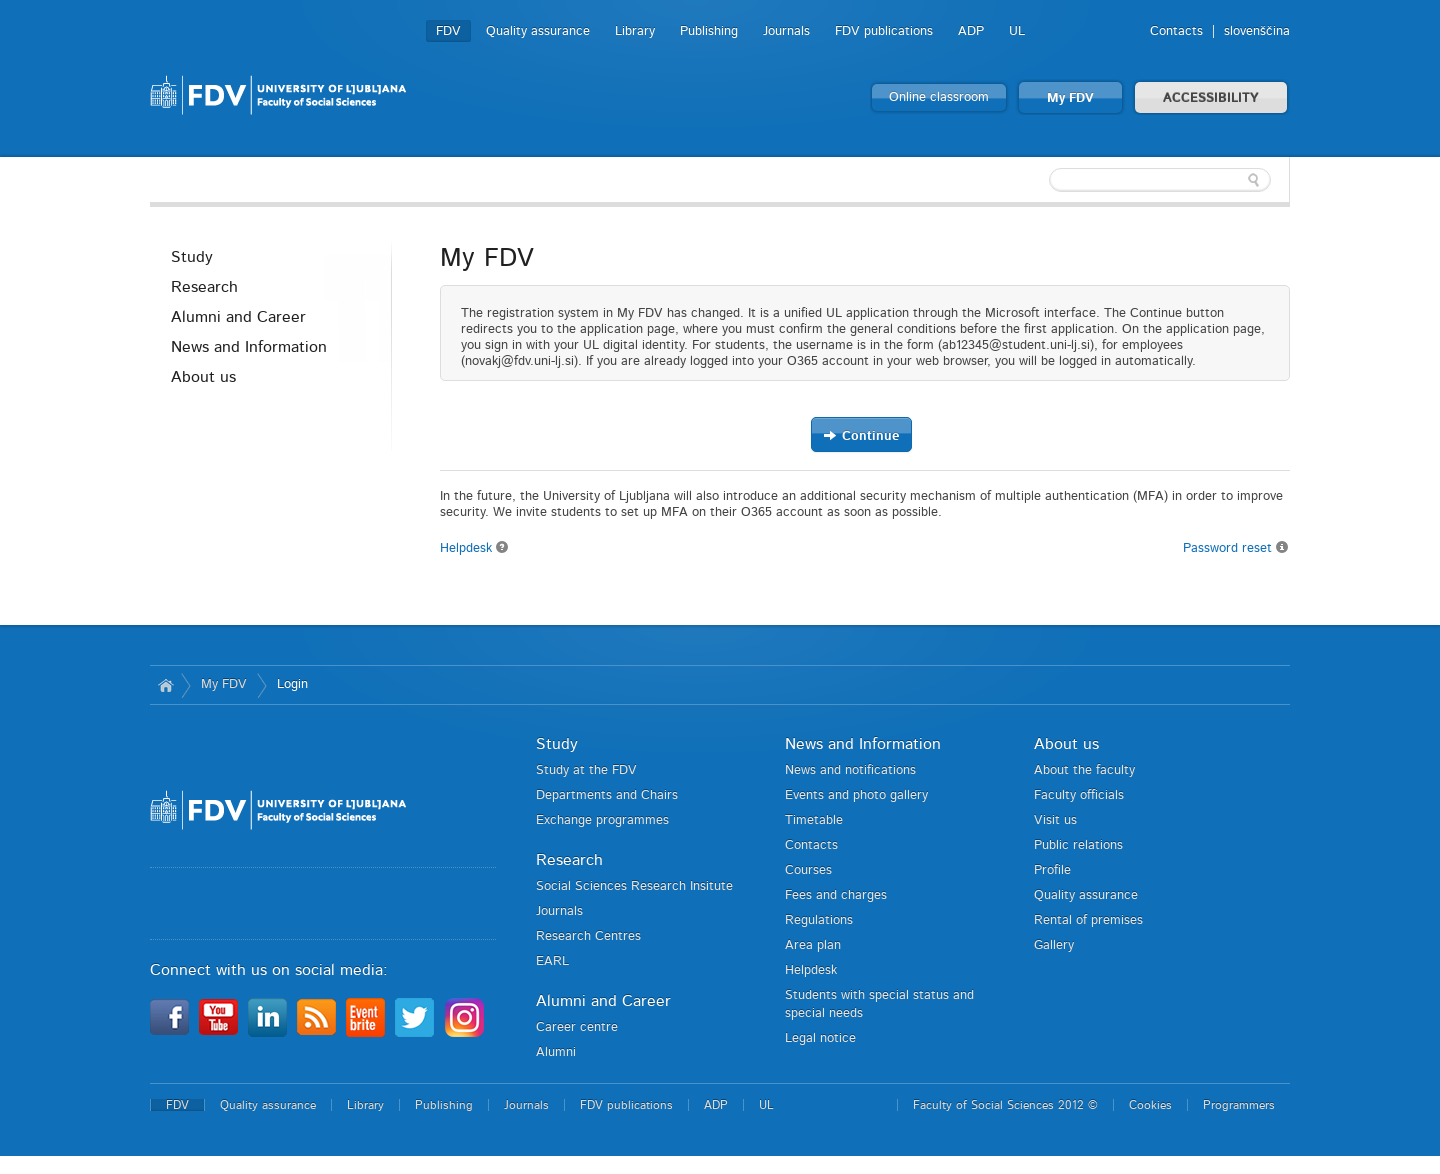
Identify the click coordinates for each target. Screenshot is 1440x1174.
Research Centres (588, 936)
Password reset (1236, 547)
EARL (552, 961)
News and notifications (850, 770)
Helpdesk (474, 548)
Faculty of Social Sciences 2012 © (1005, 1105)
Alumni (556, 1052)
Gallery (1054, 945)
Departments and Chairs (607, 795)
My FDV (1070, 98)
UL (1017, 31)
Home (165, 685)
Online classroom (939, 97)
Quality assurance (538, 31)
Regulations (819, 920)
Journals (786, 31)
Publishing (709, 31)
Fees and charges (836, 895)
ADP (971, 31)
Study (192, 257)
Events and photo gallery (856, 795)
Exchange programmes (602, 820)
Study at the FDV (586, 770)
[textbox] (1160, 180)
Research (204, 287)
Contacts (1176, 31)
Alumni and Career (238, 317)
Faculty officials (1079, 795)
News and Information (249, 347)
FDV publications (884, 31)
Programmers (1239, 1105)
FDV (448, 31)
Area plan (813, 945)
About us (203, 377)
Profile (1052, 870)
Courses (808, 870)
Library (635, 31)
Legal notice (820, 1038)
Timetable (814, 820)
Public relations (1078, 845)
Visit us (1055, 820)
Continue (861, 435)
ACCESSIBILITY (1211, 98)
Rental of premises (1088, 920)
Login (292, 684)
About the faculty (1084, 770)
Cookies (1150, 1105)
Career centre (577, 1027)
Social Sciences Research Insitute (634, 886)
